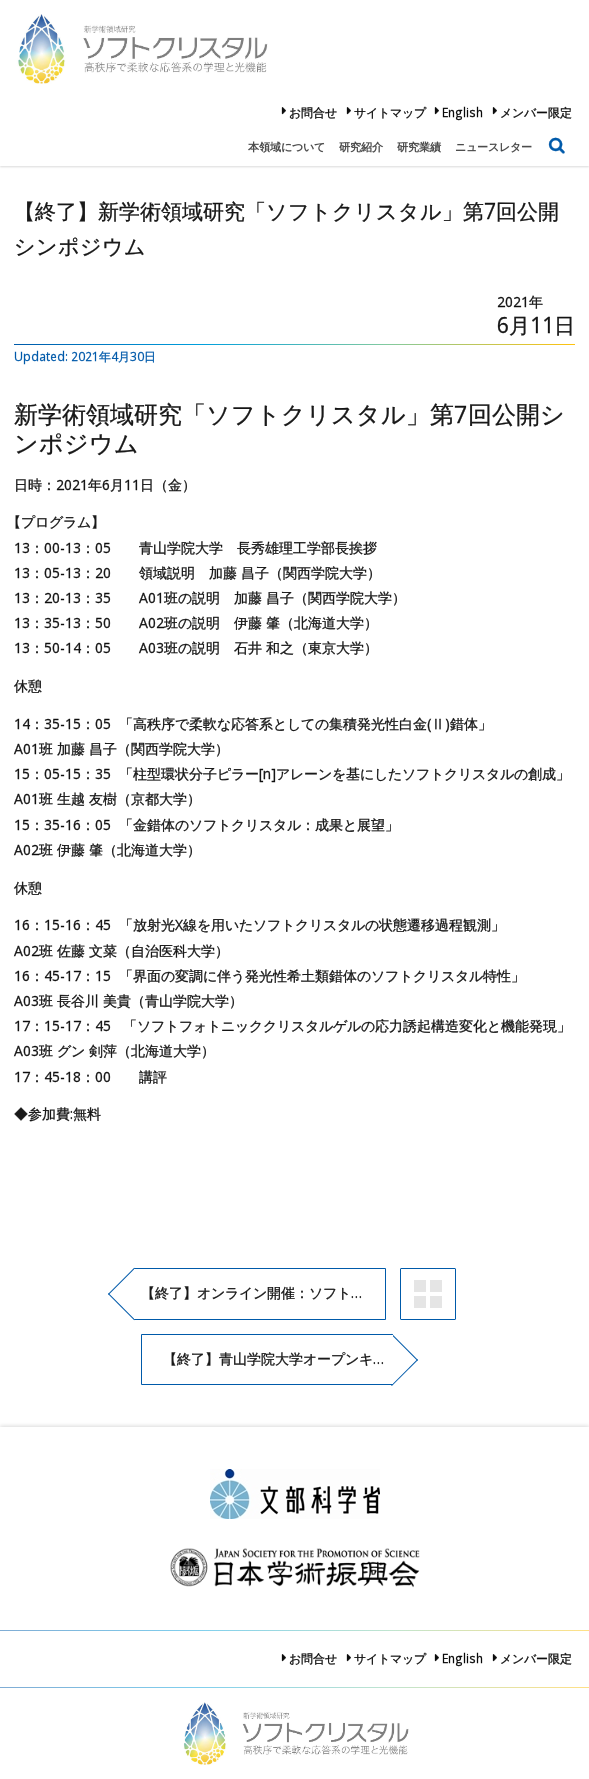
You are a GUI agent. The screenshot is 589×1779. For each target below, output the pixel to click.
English (462, 112)
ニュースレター (493, 146)
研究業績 (419, 146)
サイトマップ (390, 112)
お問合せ (313, 112)
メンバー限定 (536, 112)
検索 (557, 140)
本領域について (286, 146)
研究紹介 (361, 146)
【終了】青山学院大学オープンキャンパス (278, 1358)
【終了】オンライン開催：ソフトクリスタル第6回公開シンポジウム (263, 1292)
